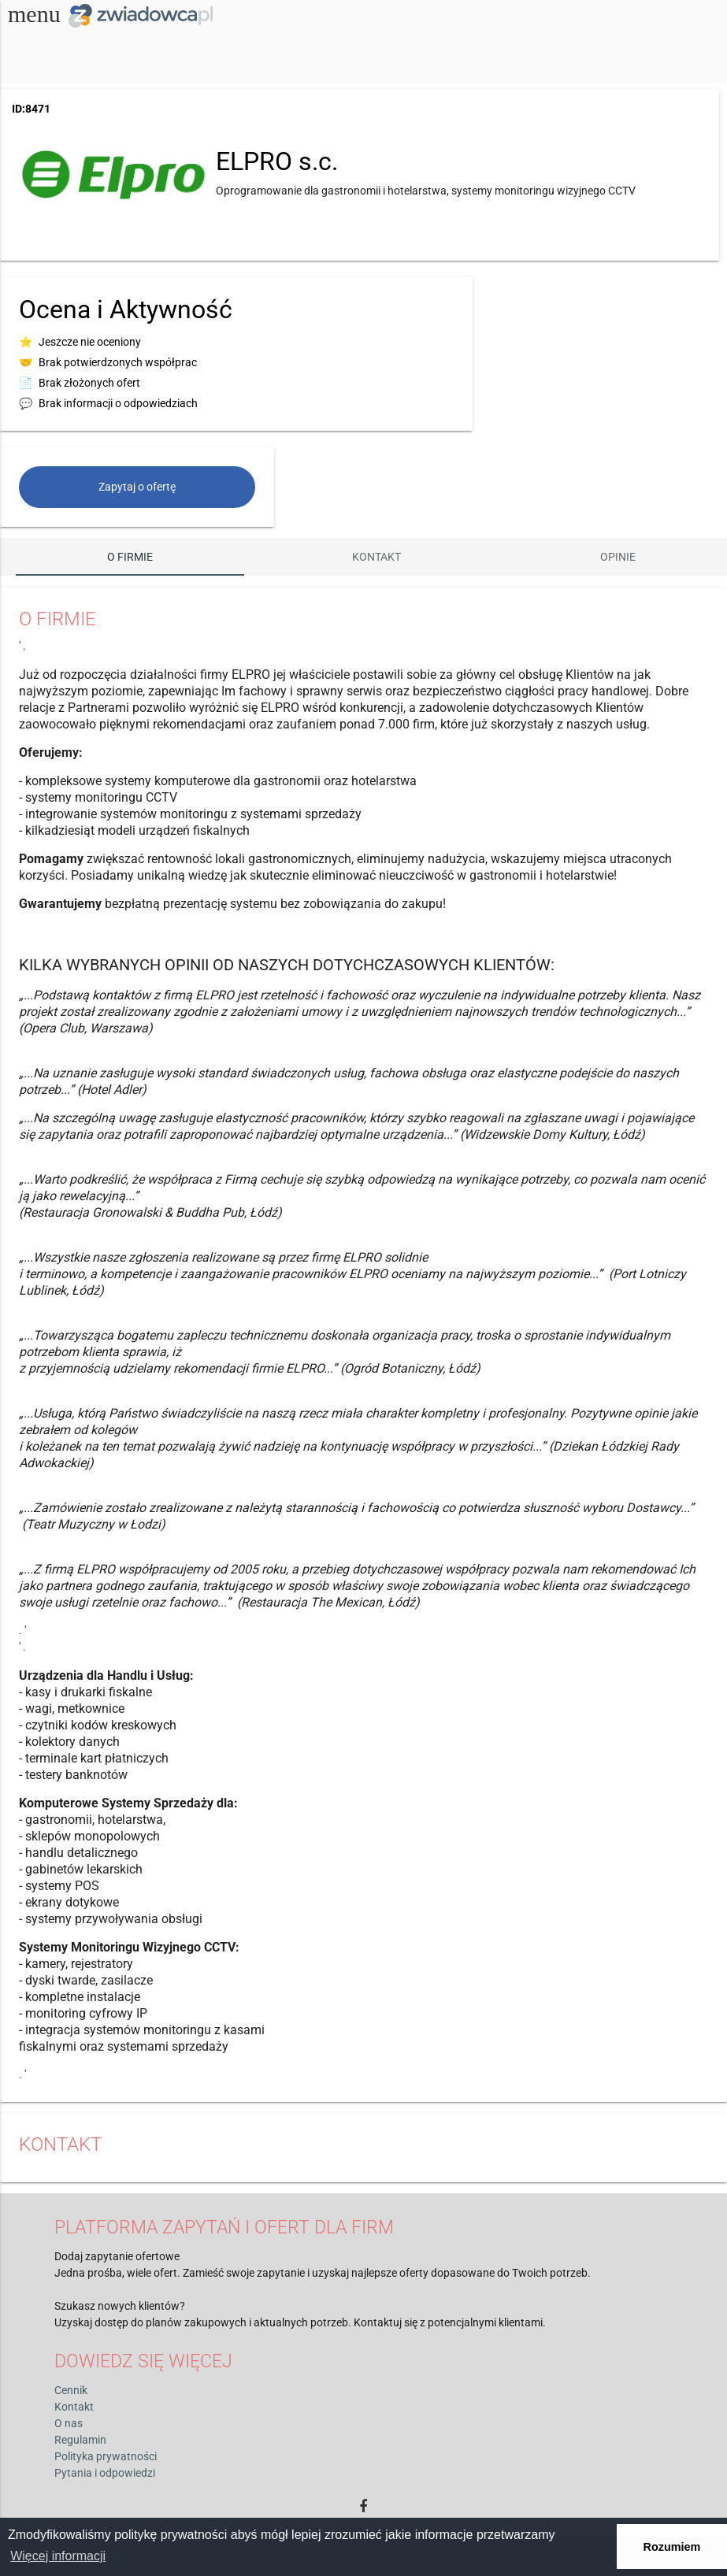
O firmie (130, 556)
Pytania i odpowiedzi (104, 2473)
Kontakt (376, 556)
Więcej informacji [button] (58, 2556)
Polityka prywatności (105, 2456)
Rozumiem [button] (672, 2547)
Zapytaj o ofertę (137, 486)
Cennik (70, 2390)
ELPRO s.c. (277, 161)
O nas (68, 2423)
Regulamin (80, 2439)
